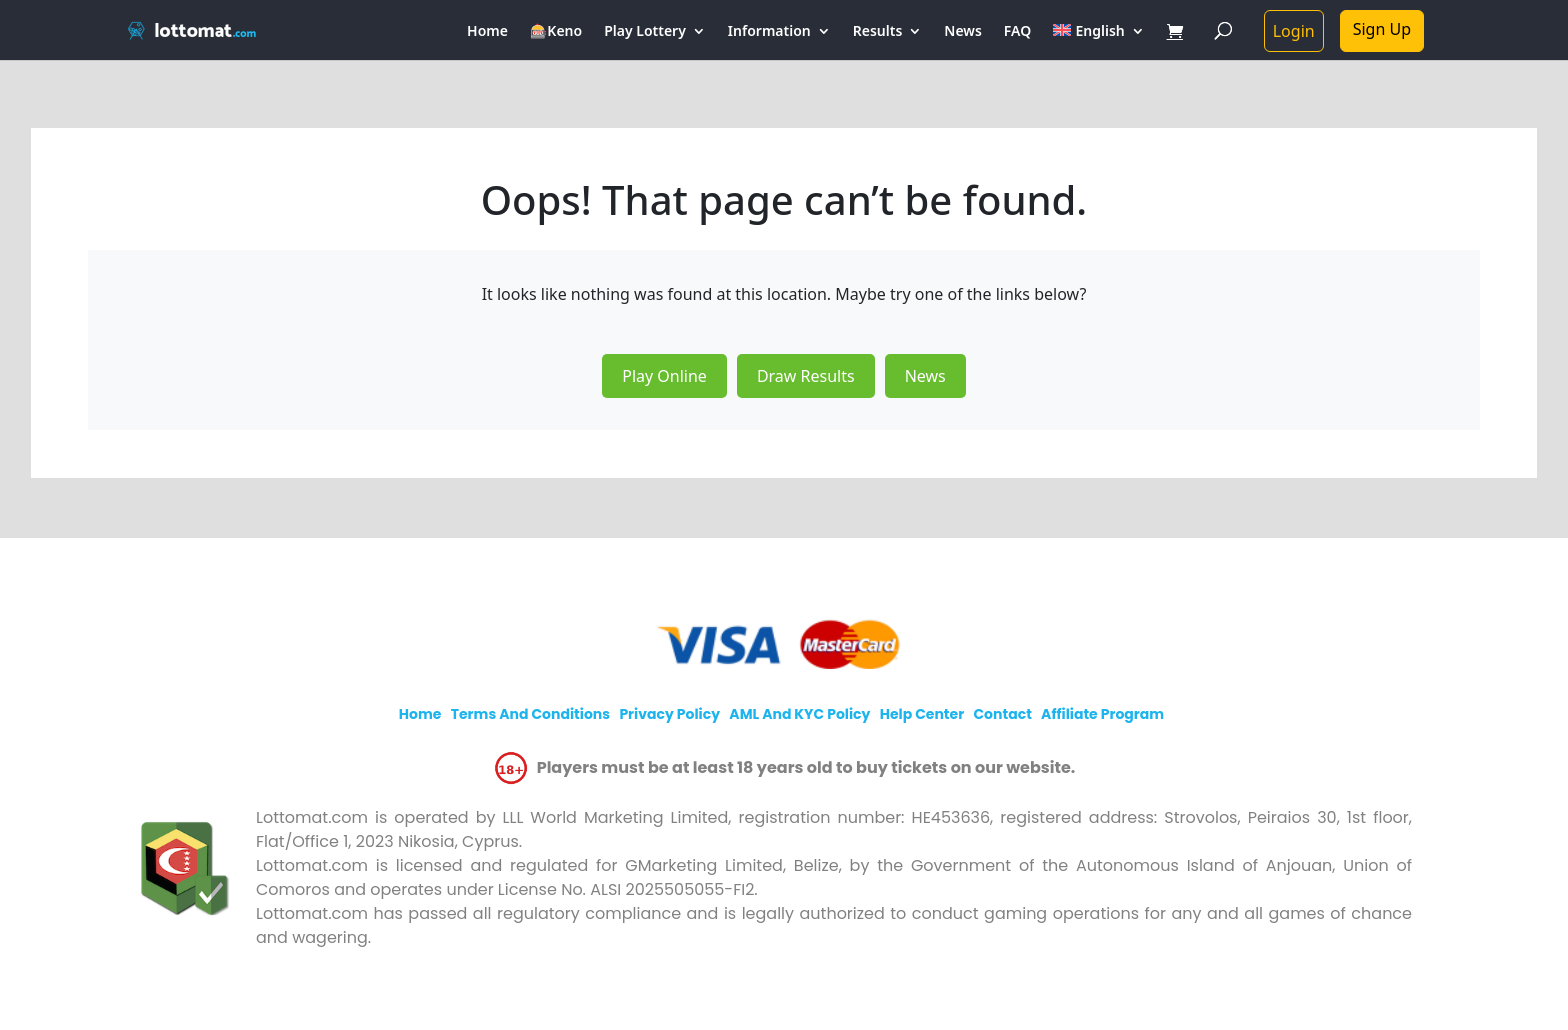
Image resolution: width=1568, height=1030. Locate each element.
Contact (1002, 714)
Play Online (664, 376)
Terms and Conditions (530, 714)
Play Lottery (645, 32)
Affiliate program (1102, 714)
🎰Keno (556, 32)
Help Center (922, 714)
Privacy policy (669, 714)
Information (769, 32)
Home (487, 32)
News (963, 32)
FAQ (1017, 32)
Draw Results (806, 376)
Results (878, 32)
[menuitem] (1098, 42)
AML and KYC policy (799, 714)
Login (1294, 31)
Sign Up (1382, 29)
